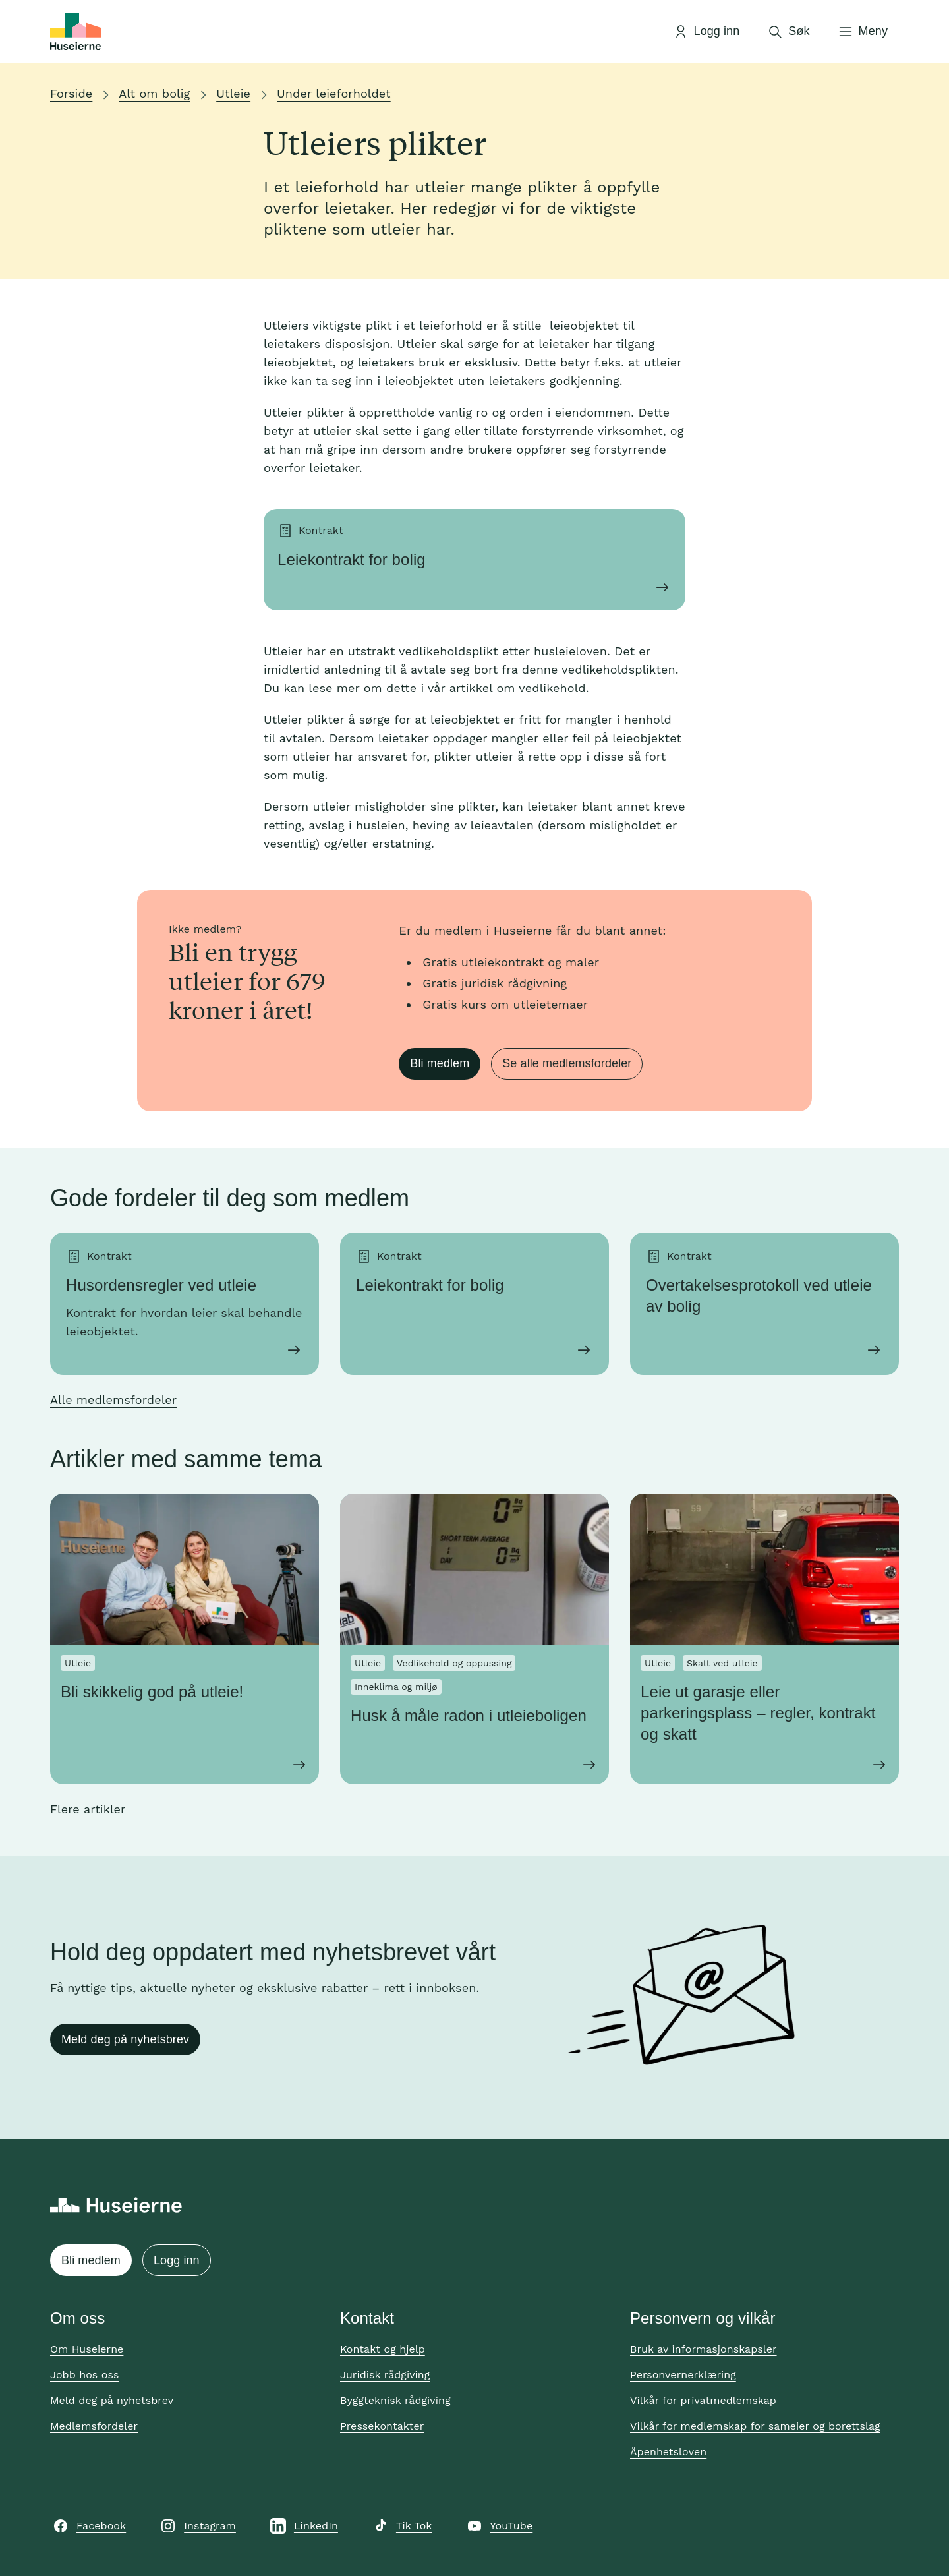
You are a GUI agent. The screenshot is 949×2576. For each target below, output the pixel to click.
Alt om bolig (154, 93)
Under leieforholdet (334, 93)
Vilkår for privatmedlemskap (703, 2400)
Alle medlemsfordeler (113, 1400)
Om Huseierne (86, 2349)
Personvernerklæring (683, 2374)
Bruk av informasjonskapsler (703, 2349)
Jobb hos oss (84, 2374)
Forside (71, 93)
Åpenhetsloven (668, 2451)
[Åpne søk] (788, 31)
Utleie (233, 93)
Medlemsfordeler (94, 2426)
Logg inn (177, 2260)
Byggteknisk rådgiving (395, 2400)
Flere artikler (87, 1809)
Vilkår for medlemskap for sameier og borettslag (755, 2426)
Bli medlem (439, 1063)
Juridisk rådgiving (385, 2374)
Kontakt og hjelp (382, 2349)
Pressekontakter (382, 2426)
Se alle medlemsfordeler (566, 1063)
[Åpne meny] (862, 31)
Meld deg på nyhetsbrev (125, 2039)
